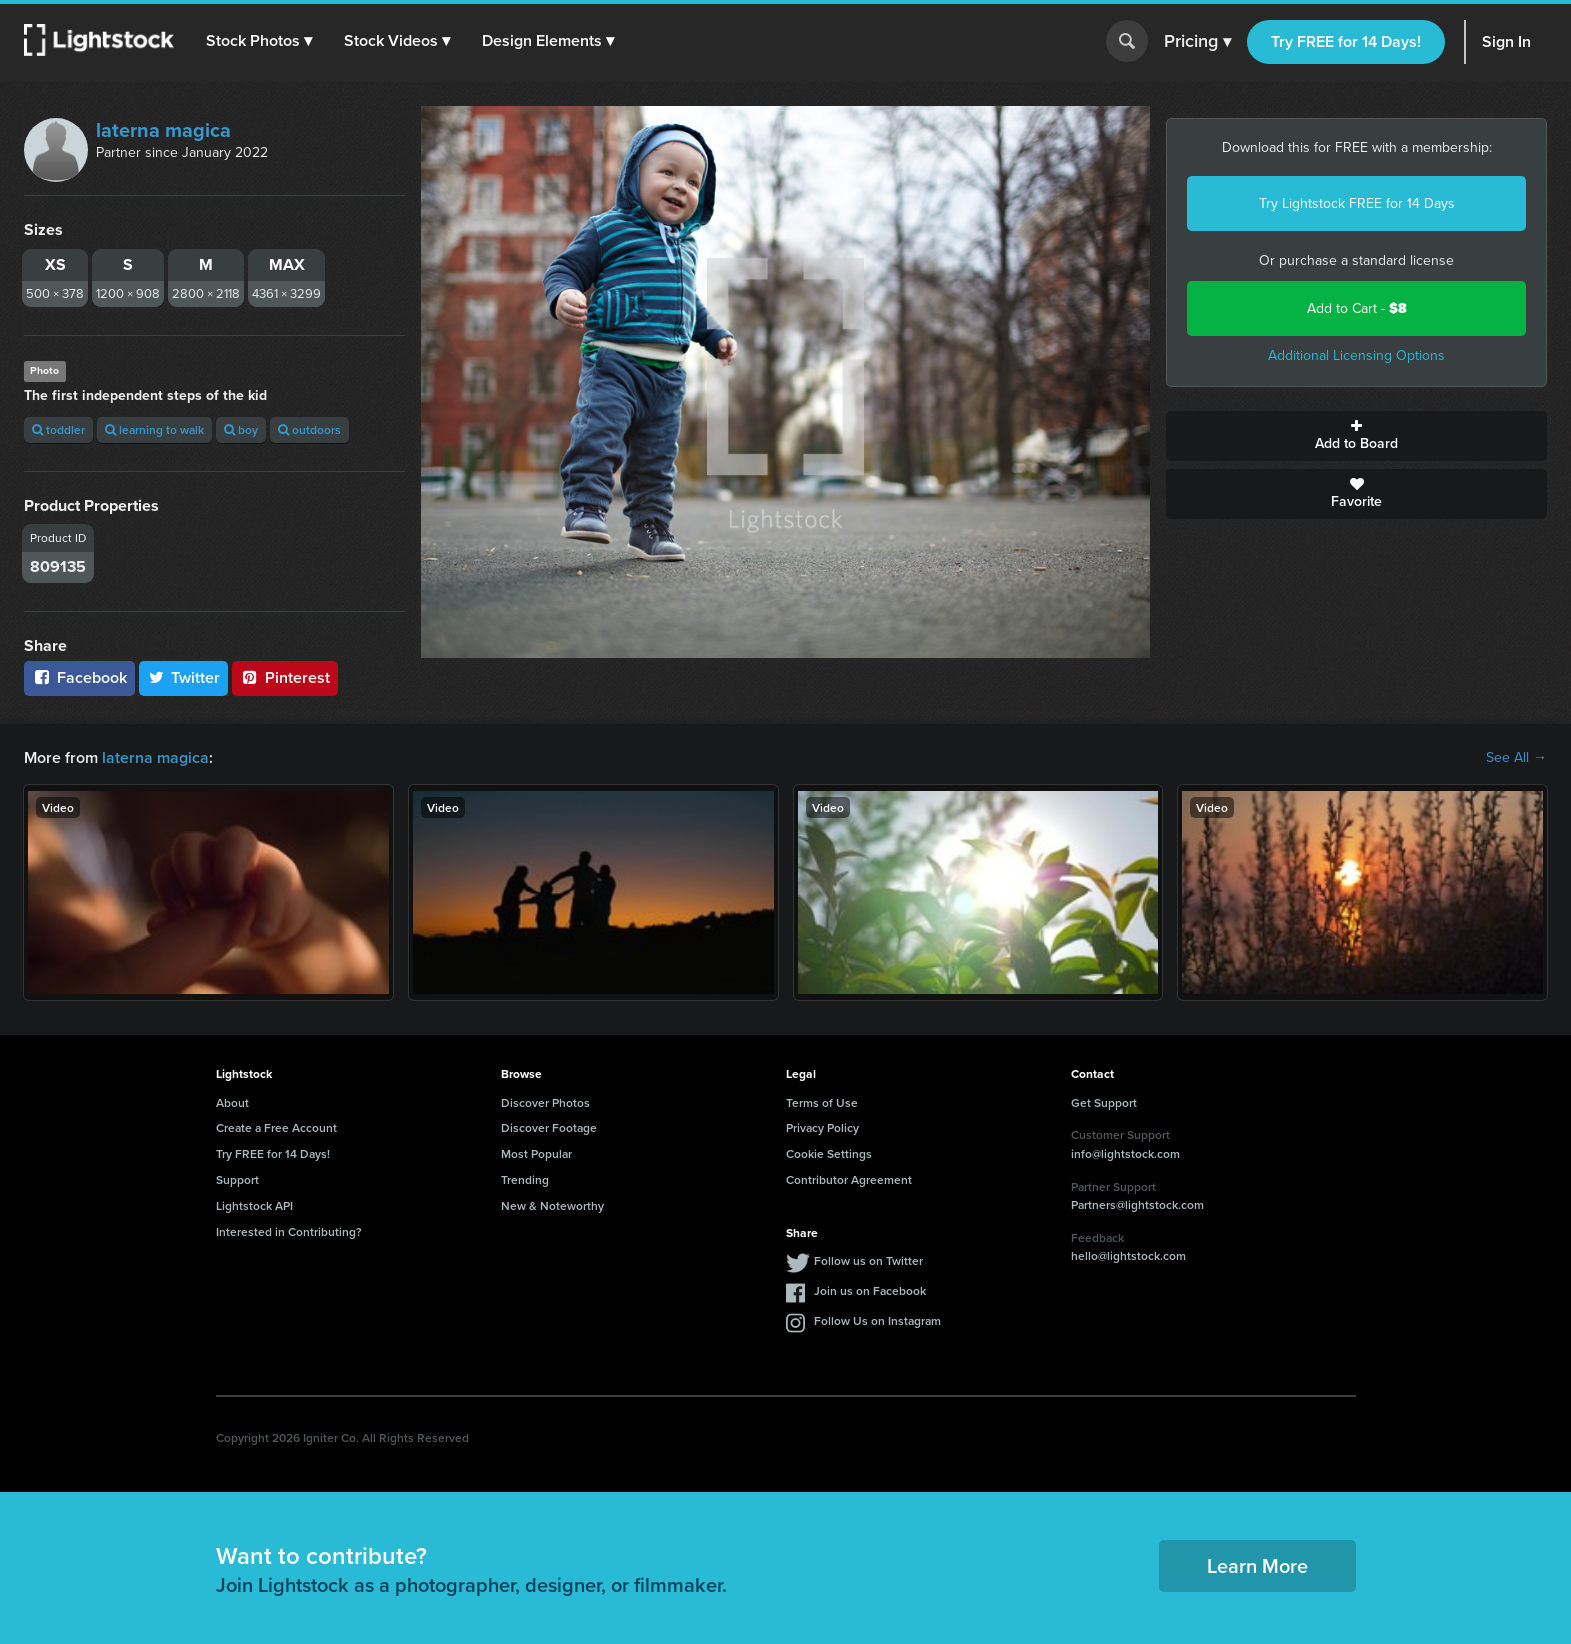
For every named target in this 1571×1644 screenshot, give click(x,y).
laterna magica (163, 130)
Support (237, 1179)
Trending (525, 1179)
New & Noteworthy (552, 1205)
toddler (58, 429)
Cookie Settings (829, 1153)
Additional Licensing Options (1356, 355)
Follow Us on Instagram (877, 1320)
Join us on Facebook (870, 1290)
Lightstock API (254, 1205)
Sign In (1506, 41)
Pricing (1197, 42)
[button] (259, 41)
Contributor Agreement (849, 1179)
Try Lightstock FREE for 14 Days (1357, 203)
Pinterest (285, 677)
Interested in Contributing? (289, 1231)
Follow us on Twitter (868, 1260)
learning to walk (154, 429)
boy (241, 429)
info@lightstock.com (1125, 1153)
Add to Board (1356, 436)
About (232, 1102)
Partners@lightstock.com (1137, 1204)
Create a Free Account (276, 1127)
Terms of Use (822, 1102)
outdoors (309, 429)
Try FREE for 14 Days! (1346, 41)
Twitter (184, 677)
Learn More (1257, 1565)
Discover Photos (545, 1102)
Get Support (1104, 1102)
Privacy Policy (822, 1127)
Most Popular (536, 1153)
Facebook (79, 677)
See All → (1516, 758)
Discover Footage (549, 1127)
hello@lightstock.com (1128, 1255)
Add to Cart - (1357, 308)
